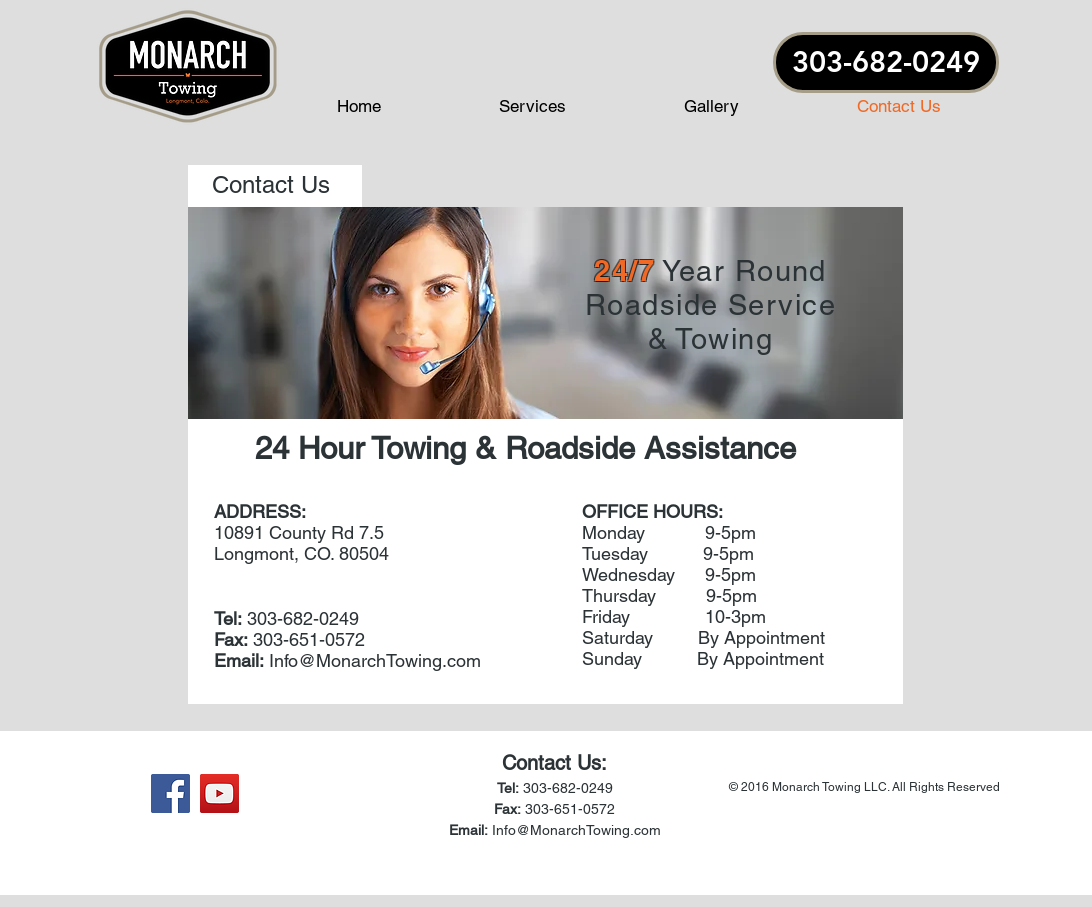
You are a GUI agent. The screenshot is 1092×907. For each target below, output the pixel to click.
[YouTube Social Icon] (219, 793)
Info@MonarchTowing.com (375, 660)
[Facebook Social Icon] (170, 793)
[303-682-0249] (886, 62)
